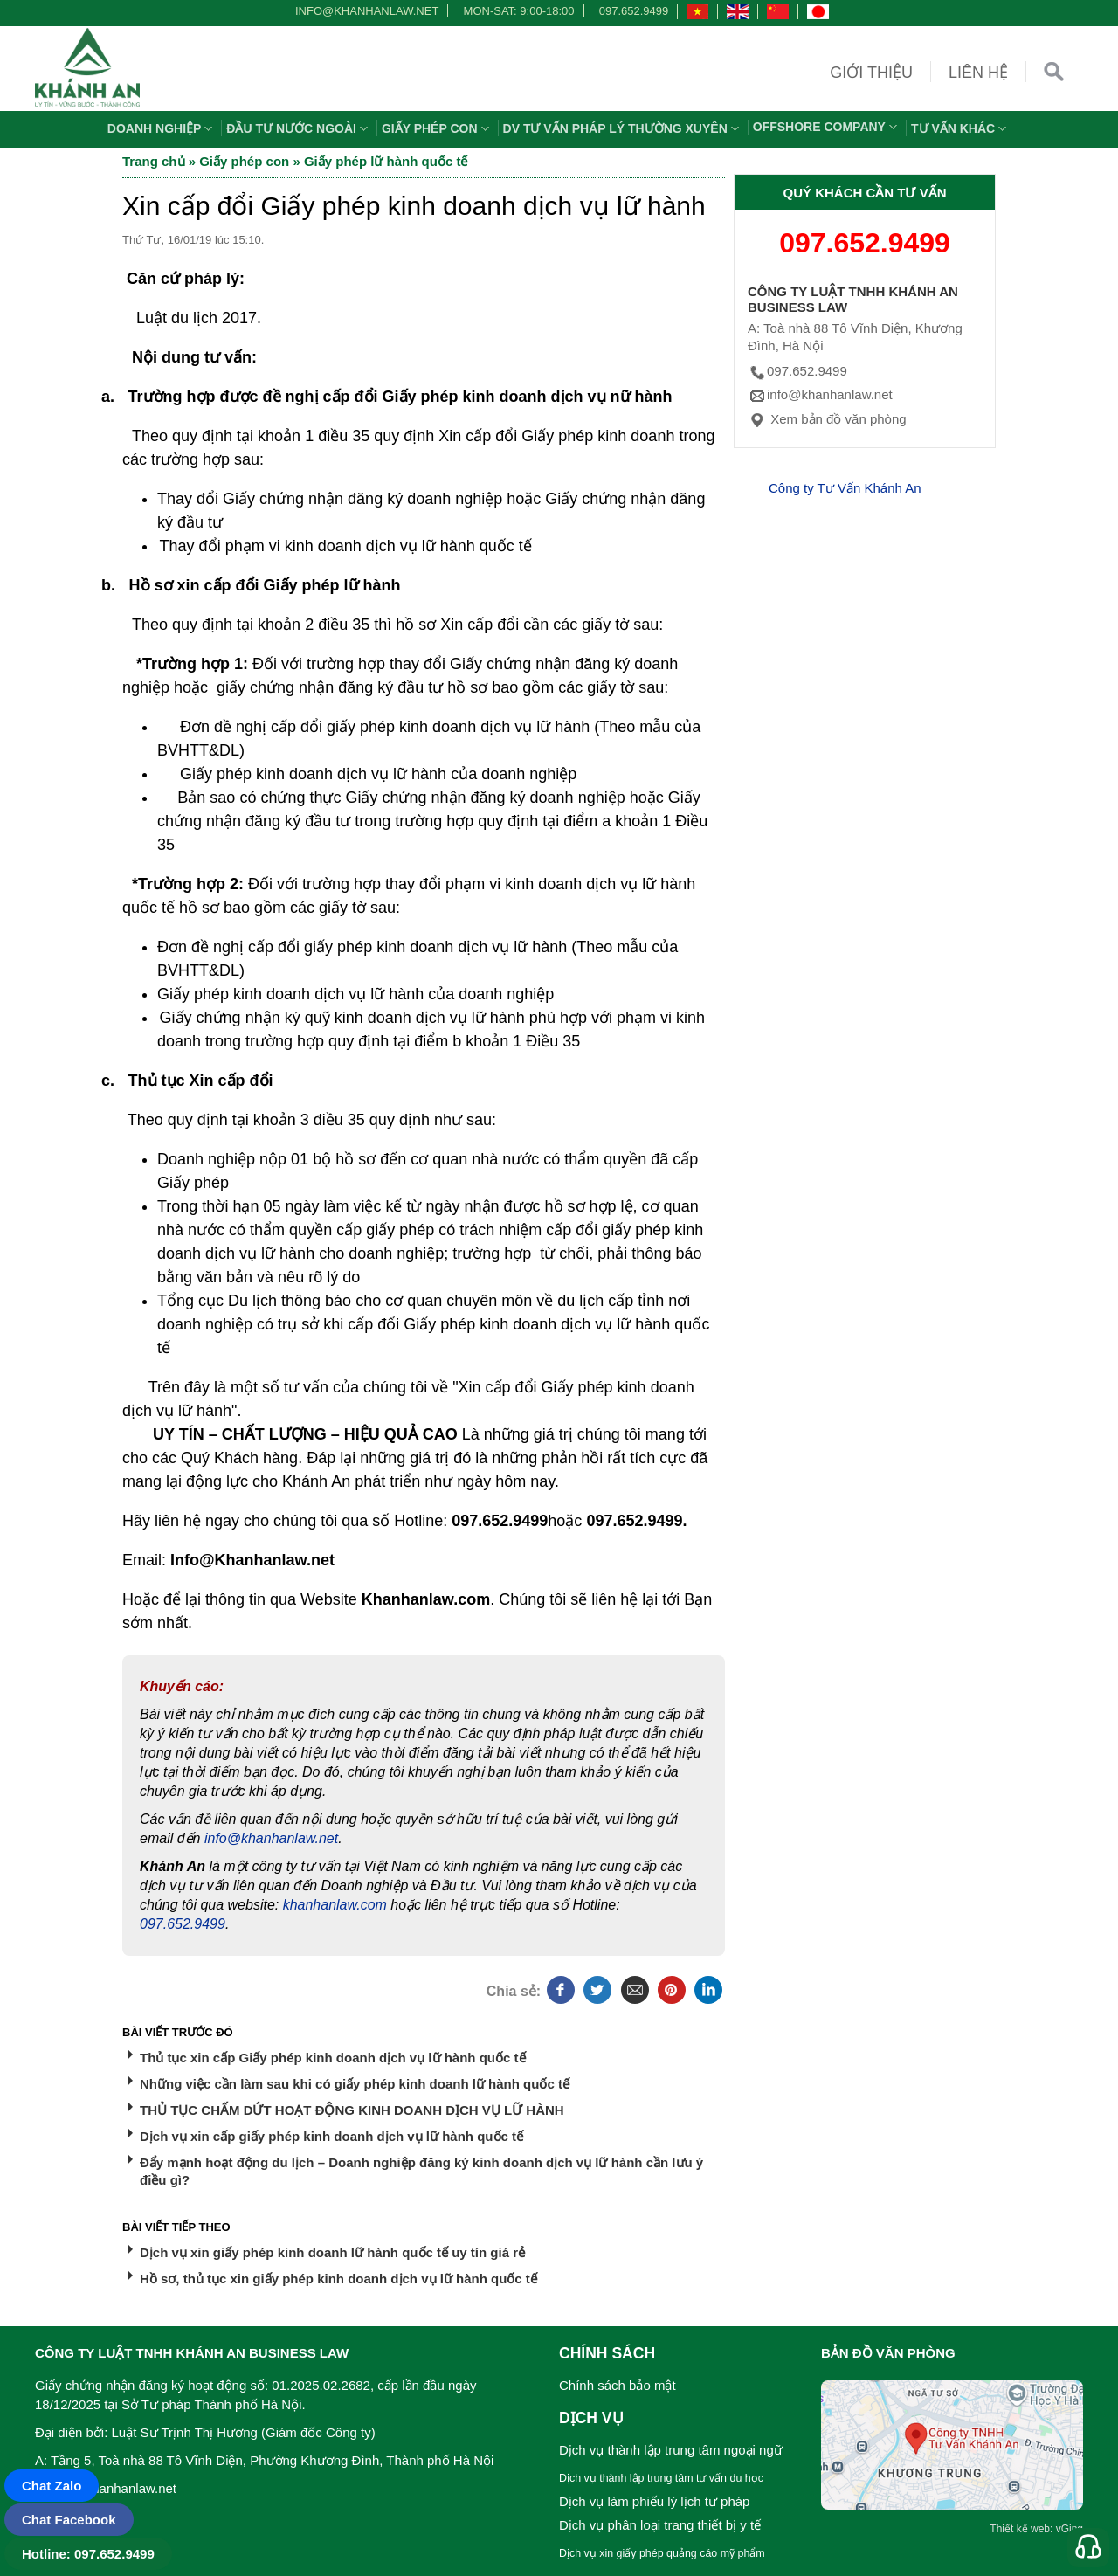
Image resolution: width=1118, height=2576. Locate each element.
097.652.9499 (634, 10)
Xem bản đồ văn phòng (827, 418)
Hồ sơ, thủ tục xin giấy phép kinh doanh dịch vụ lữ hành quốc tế (338, 2278)
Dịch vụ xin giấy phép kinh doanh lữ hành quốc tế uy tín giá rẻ (332, 2252)
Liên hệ (978, 72)
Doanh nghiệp (162, 128)
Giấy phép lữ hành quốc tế (386, 161)
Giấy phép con (437, 128)
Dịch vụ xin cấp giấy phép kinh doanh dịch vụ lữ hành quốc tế (331, 2136)
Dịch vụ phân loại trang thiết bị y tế (660, 2524)
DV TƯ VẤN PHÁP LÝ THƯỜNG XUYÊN (623, 128)
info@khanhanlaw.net (364, 10)
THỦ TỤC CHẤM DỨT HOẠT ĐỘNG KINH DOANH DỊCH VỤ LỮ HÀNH (352, 2110)
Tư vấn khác (961, 128)
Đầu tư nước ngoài (299, 128)
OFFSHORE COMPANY (827, 127)
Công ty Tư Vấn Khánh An (845, 487)
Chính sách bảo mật (617, 2385)
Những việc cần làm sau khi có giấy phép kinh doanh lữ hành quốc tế (354, 2083)
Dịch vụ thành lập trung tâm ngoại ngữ (671, 2449)
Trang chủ (153, 161)
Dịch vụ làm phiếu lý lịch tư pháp (654, 2501)
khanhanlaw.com (335, 1904)
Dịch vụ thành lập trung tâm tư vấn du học (661, 2478)
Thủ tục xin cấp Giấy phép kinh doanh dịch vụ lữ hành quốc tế (333, 2057)
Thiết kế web (1020, 2529)
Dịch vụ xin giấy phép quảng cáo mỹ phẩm (662, 2553)
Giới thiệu (871, 72)
